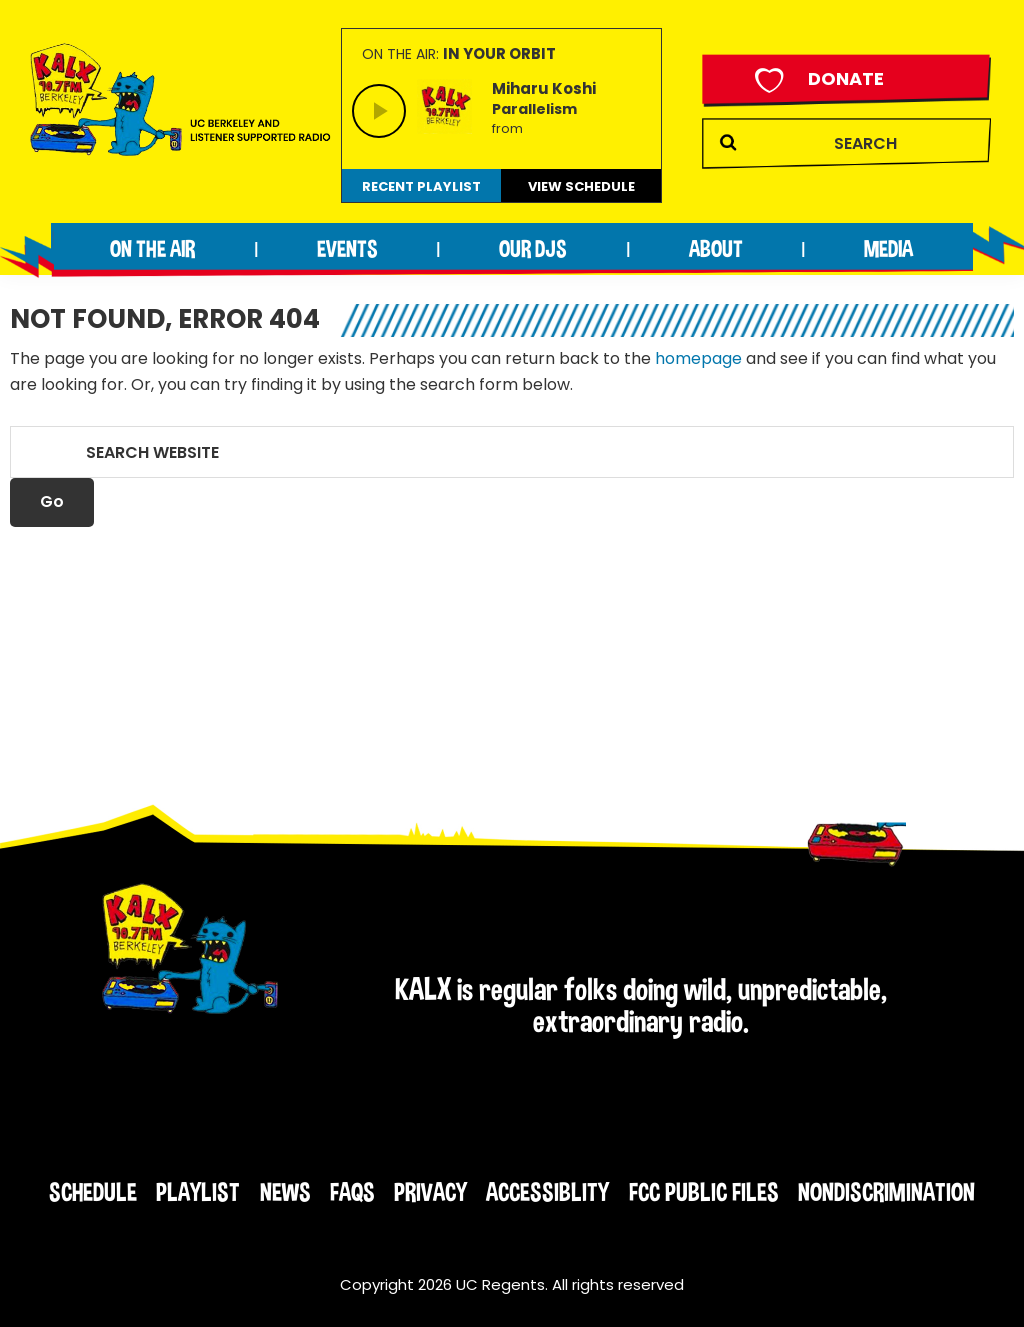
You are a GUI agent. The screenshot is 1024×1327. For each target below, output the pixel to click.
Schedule (93, 1192)
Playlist (198, 1192)
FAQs (352, 1192)
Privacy (430, 1192)
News (285, 1192)
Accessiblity (547, 1192)
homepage (698, 358)
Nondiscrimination (886, 1192)
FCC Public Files (704, 1192)
